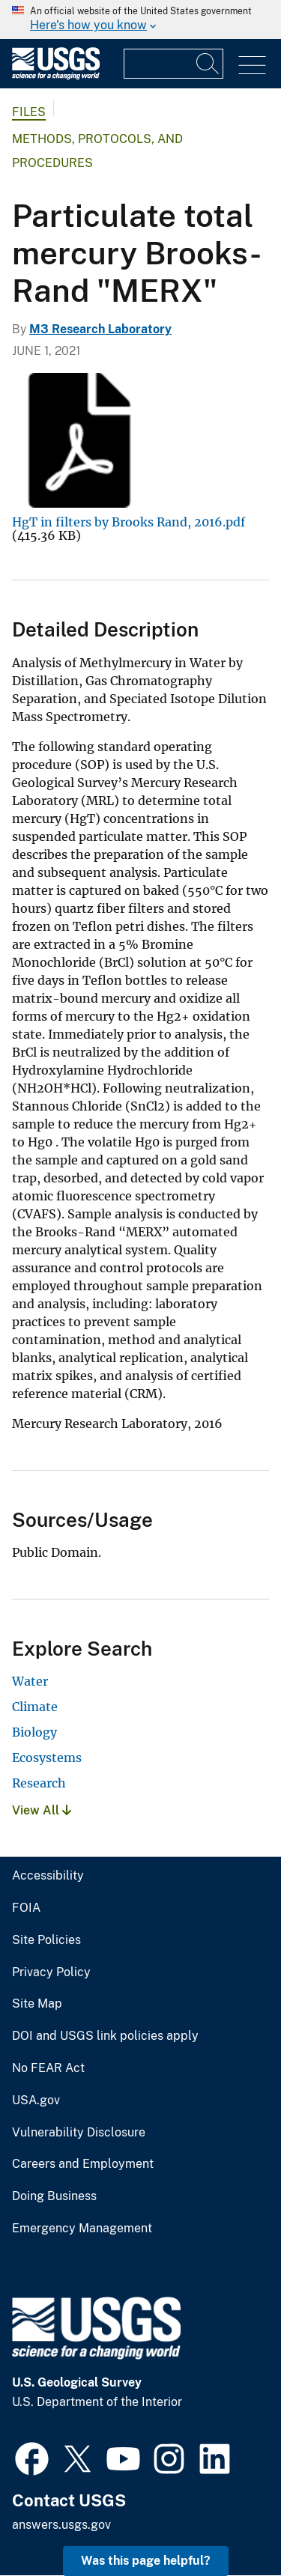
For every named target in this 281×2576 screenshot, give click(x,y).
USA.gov (36, 2100)
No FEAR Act (48, 2068)
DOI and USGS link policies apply (105, 2036)
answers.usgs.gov (61, 2525)
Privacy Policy (51, 1972)
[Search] (208, 64)
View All (41, 1810)
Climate (35, 1706)
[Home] (56, 76)
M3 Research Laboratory (100, 329)
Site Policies (46, 1940)
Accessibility (48, 1876)
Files (29, 112)
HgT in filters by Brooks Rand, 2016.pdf (128, 521)
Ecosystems (47, 1757)
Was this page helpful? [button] (146, 2561)
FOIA (26, 1908)
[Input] (173, 64)
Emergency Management (82, 2228)
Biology (34, 1732)
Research (39, 1782)
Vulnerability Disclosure (78, 2132)
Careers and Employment (83, 2164)
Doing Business (54, 2196)
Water (30, 1681)
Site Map (37, 2004)
